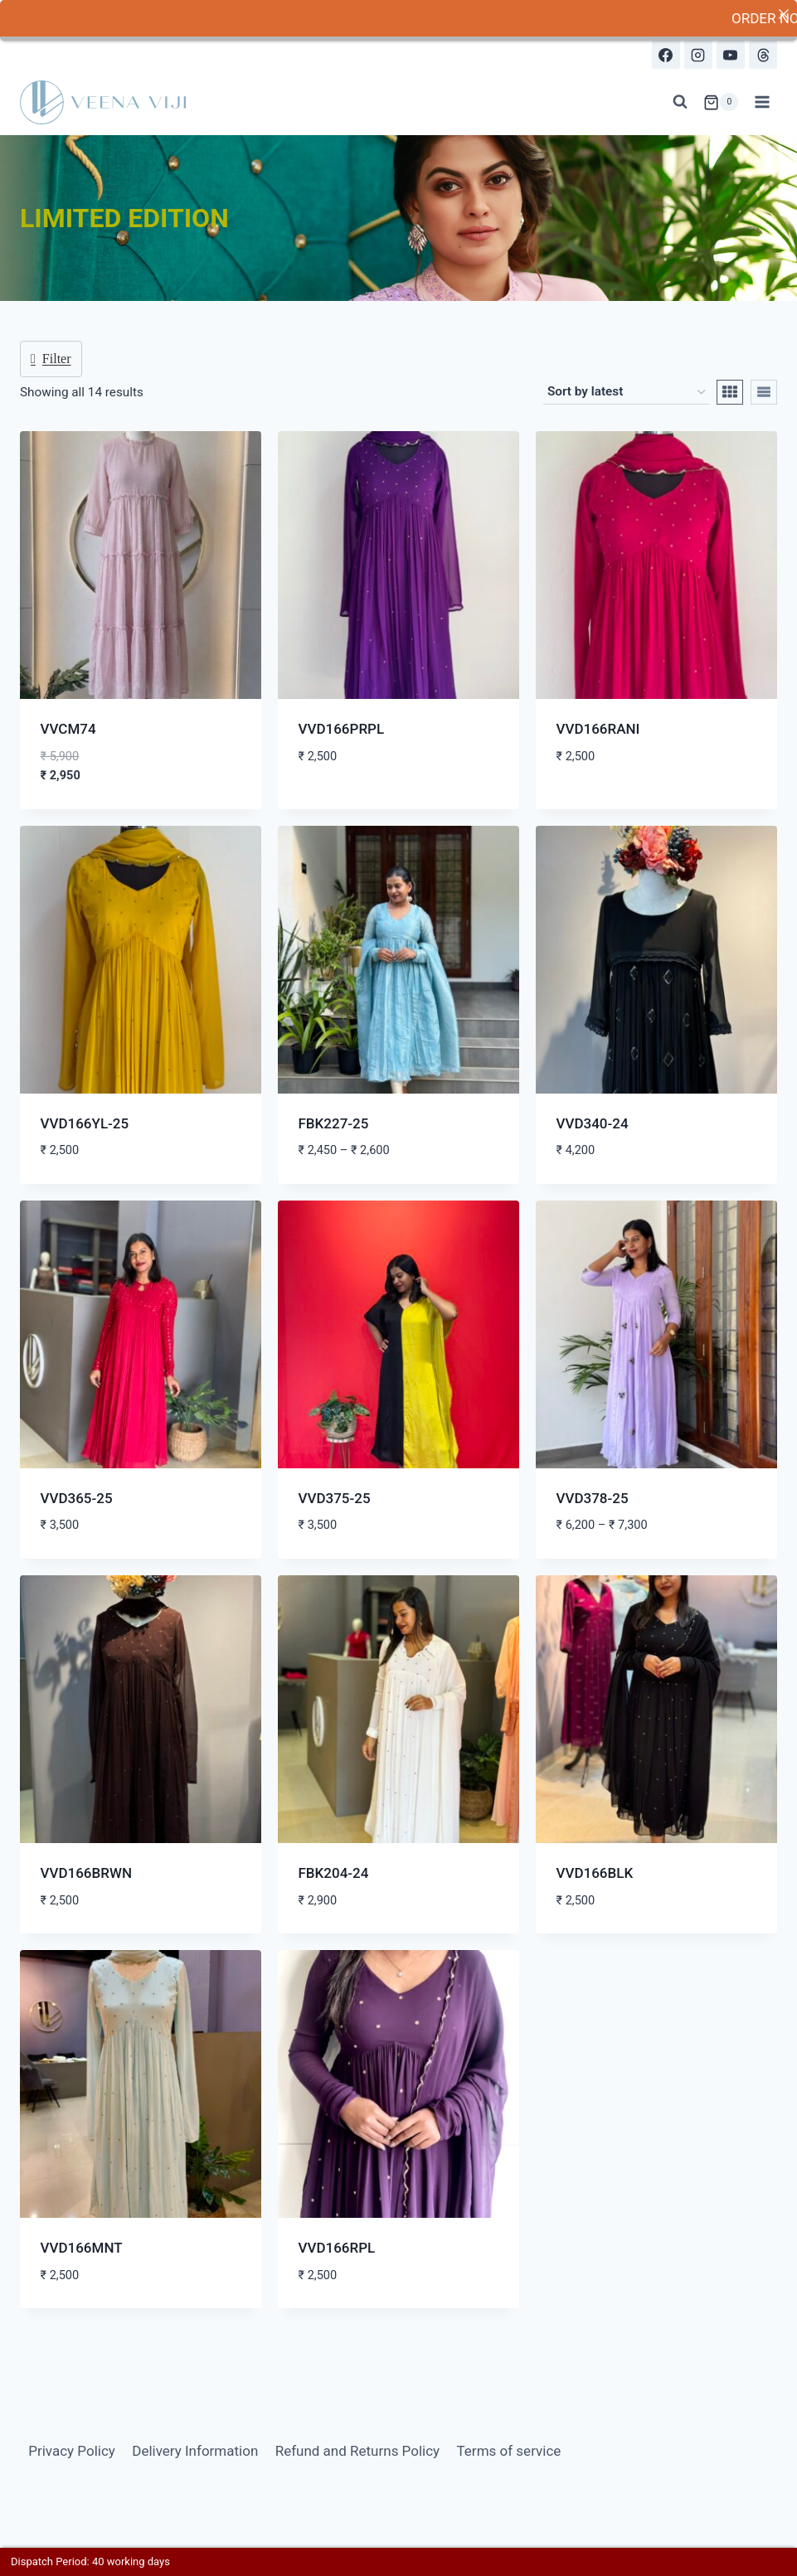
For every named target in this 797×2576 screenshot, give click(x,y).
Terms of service (509, 2450)
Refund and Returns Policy (357, 2450)
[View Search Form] (680, 102)
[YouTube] (731, 55)
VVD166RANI (598, 728)
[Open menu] (761, 101)
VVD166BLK (595, 1873)
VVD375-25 (335, 1497)
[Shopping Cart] (720, 102)
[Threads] (763, 55)
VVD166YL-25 (85, 1122)
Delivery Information (195, 2450)
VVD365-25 (77, 1497)
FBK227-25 (334, 1122)
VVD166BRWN (87, 1873)
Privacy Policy (71, 2450)
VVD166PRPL (342, 728)
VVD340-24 (592, 1122)
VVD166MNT (82, 2247)
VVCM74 (68, 728)
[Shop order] (626, 391)
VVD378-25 (592, 1497)
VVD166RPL (337, 2247)
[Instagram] (698, 55)
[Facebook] (666, 55)
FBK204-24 (334, 1873)
